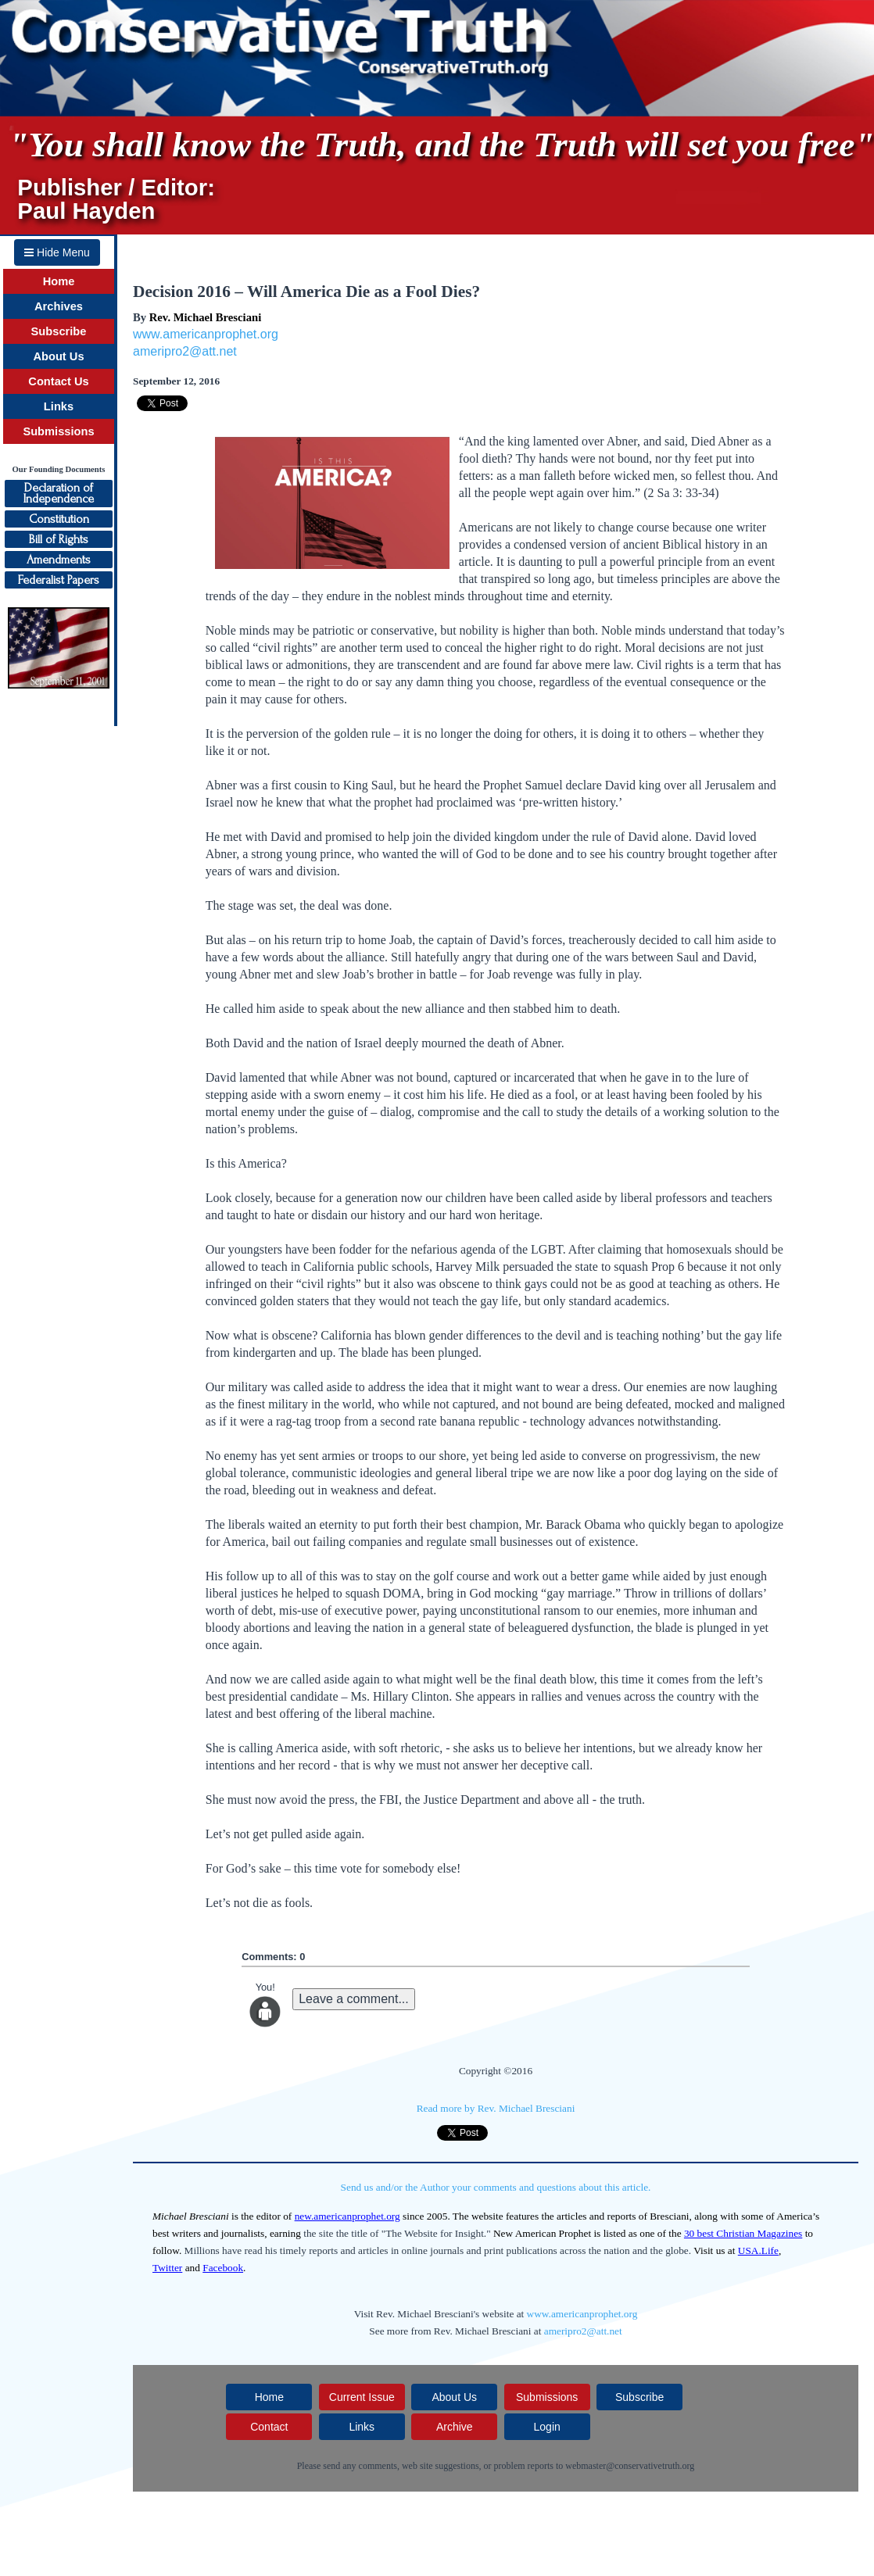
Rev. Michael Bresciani (205, 317)
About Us (58, 356)
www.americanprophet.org (205, 334)
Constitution (59, 519)
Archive (454, 2426)
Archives (58, 306)
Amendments (59, 560)
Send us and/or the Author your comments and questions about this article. (496, 2187)
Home (59, 281)
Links (58, 406)
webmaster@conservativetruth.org (629, 2465)
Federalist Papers (58, 580)
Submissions (58, 431)
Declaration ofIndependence (58, 493)
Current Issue (362, 2397)
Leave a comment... (354, 1998)
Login (547, 2426)
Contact (269, 2426)
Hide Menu (57, 252)
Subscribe (59, 331)
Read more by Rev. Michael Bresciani (496, 2108)
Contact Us (58, 381)
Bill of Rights (58, 539)
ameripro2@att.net (185, 351)
